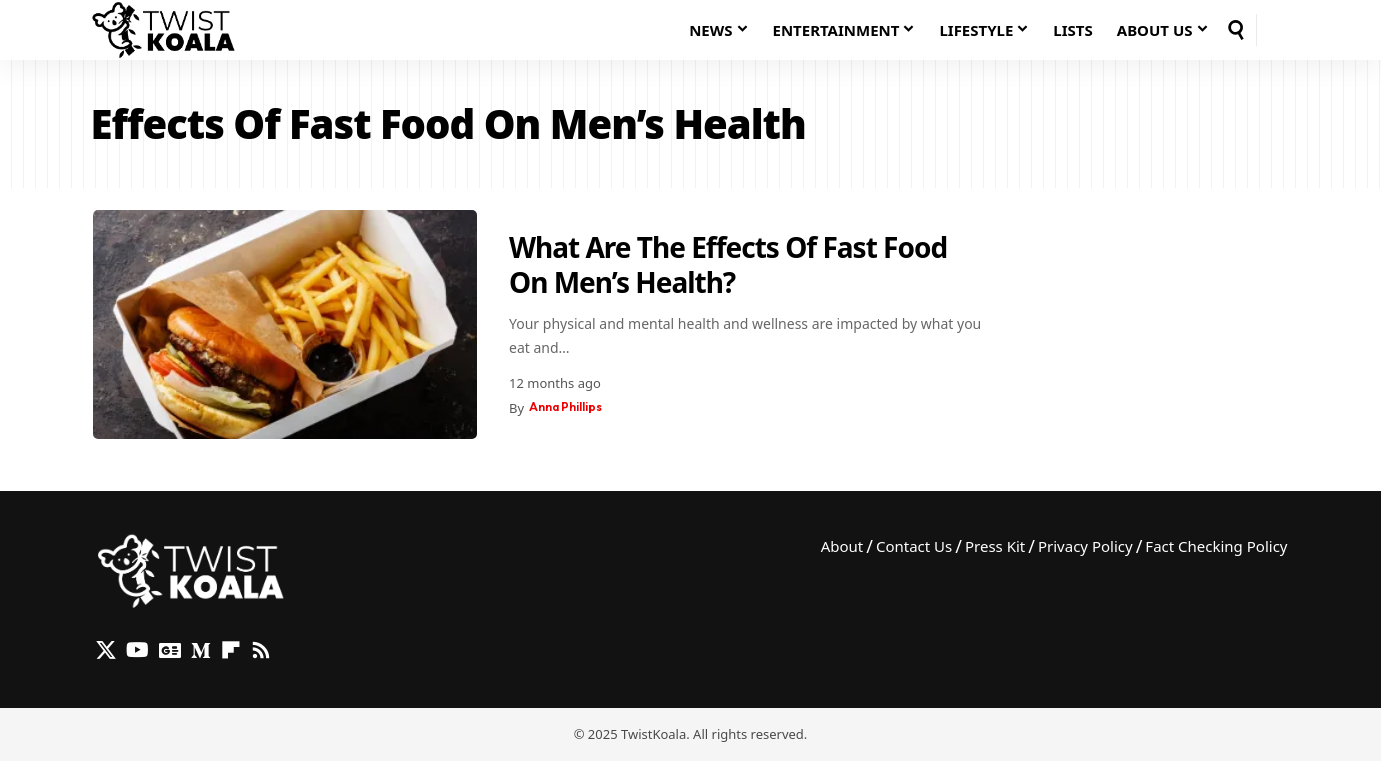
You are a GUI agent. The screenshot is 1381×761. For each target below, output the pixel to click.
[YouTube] (137, 650)
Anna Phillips (570, 408)
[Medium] (201, 650)
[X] (106, 650)
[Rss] (261, 650)
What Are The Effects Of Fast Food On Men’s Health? (728, 264)
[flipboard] (231, 650)
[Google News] (170, 650)
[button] (1236, 30)
